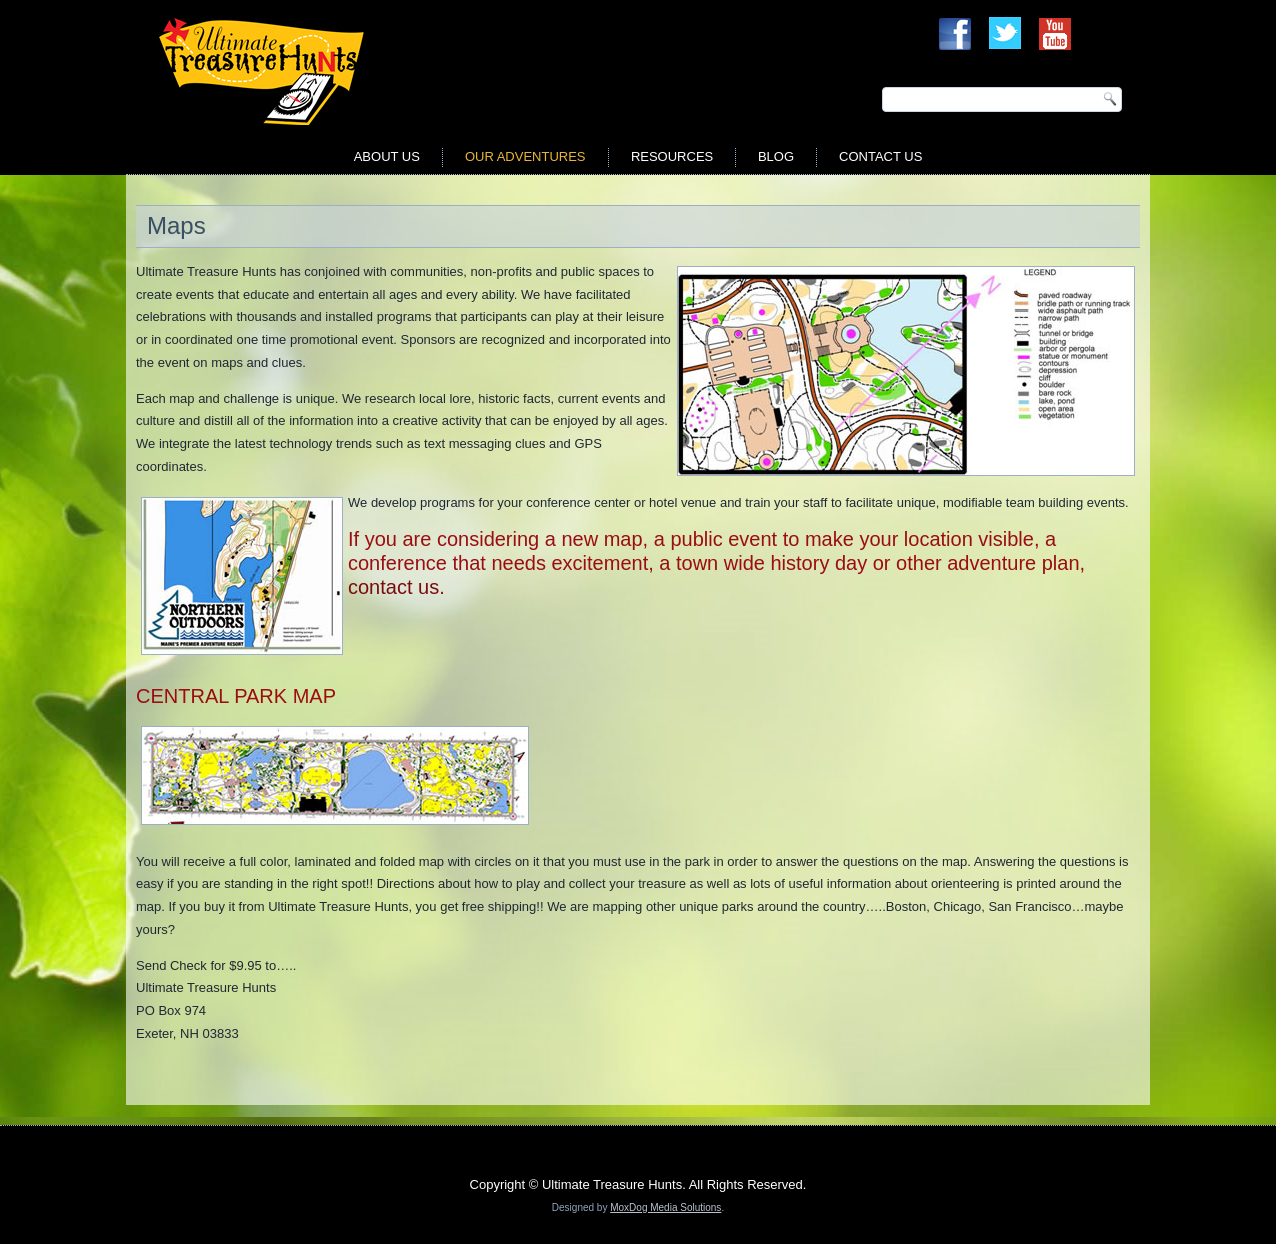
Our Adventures (525, 156)
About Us (387, 156)
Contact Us (880, 156)
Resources (672, 156)
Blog (776, 156)
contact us (393, 587)
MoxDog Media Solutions (665, 1207)
